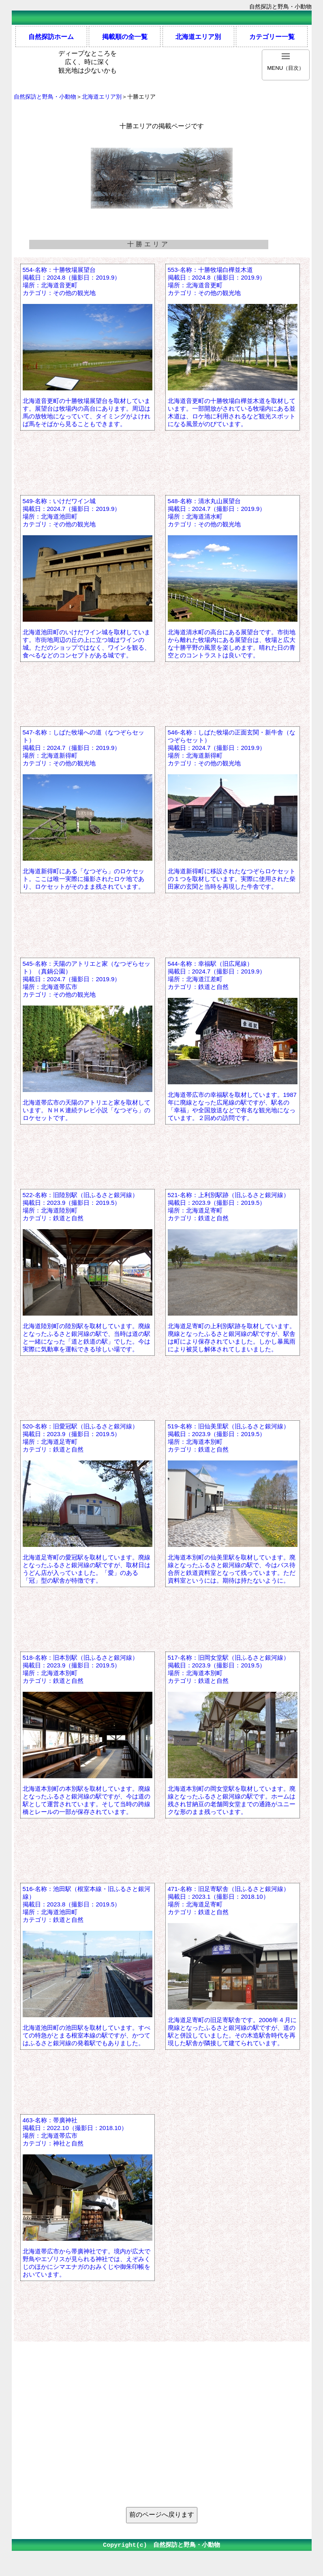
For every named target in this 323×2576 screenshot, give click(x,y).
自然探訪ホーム (51, 36)
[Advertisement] (161, 2446)
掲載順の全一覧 (125, 36)
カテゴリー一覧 (272, 36)
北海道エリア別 (198, 36)
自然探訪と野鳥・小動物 (45, 96)
